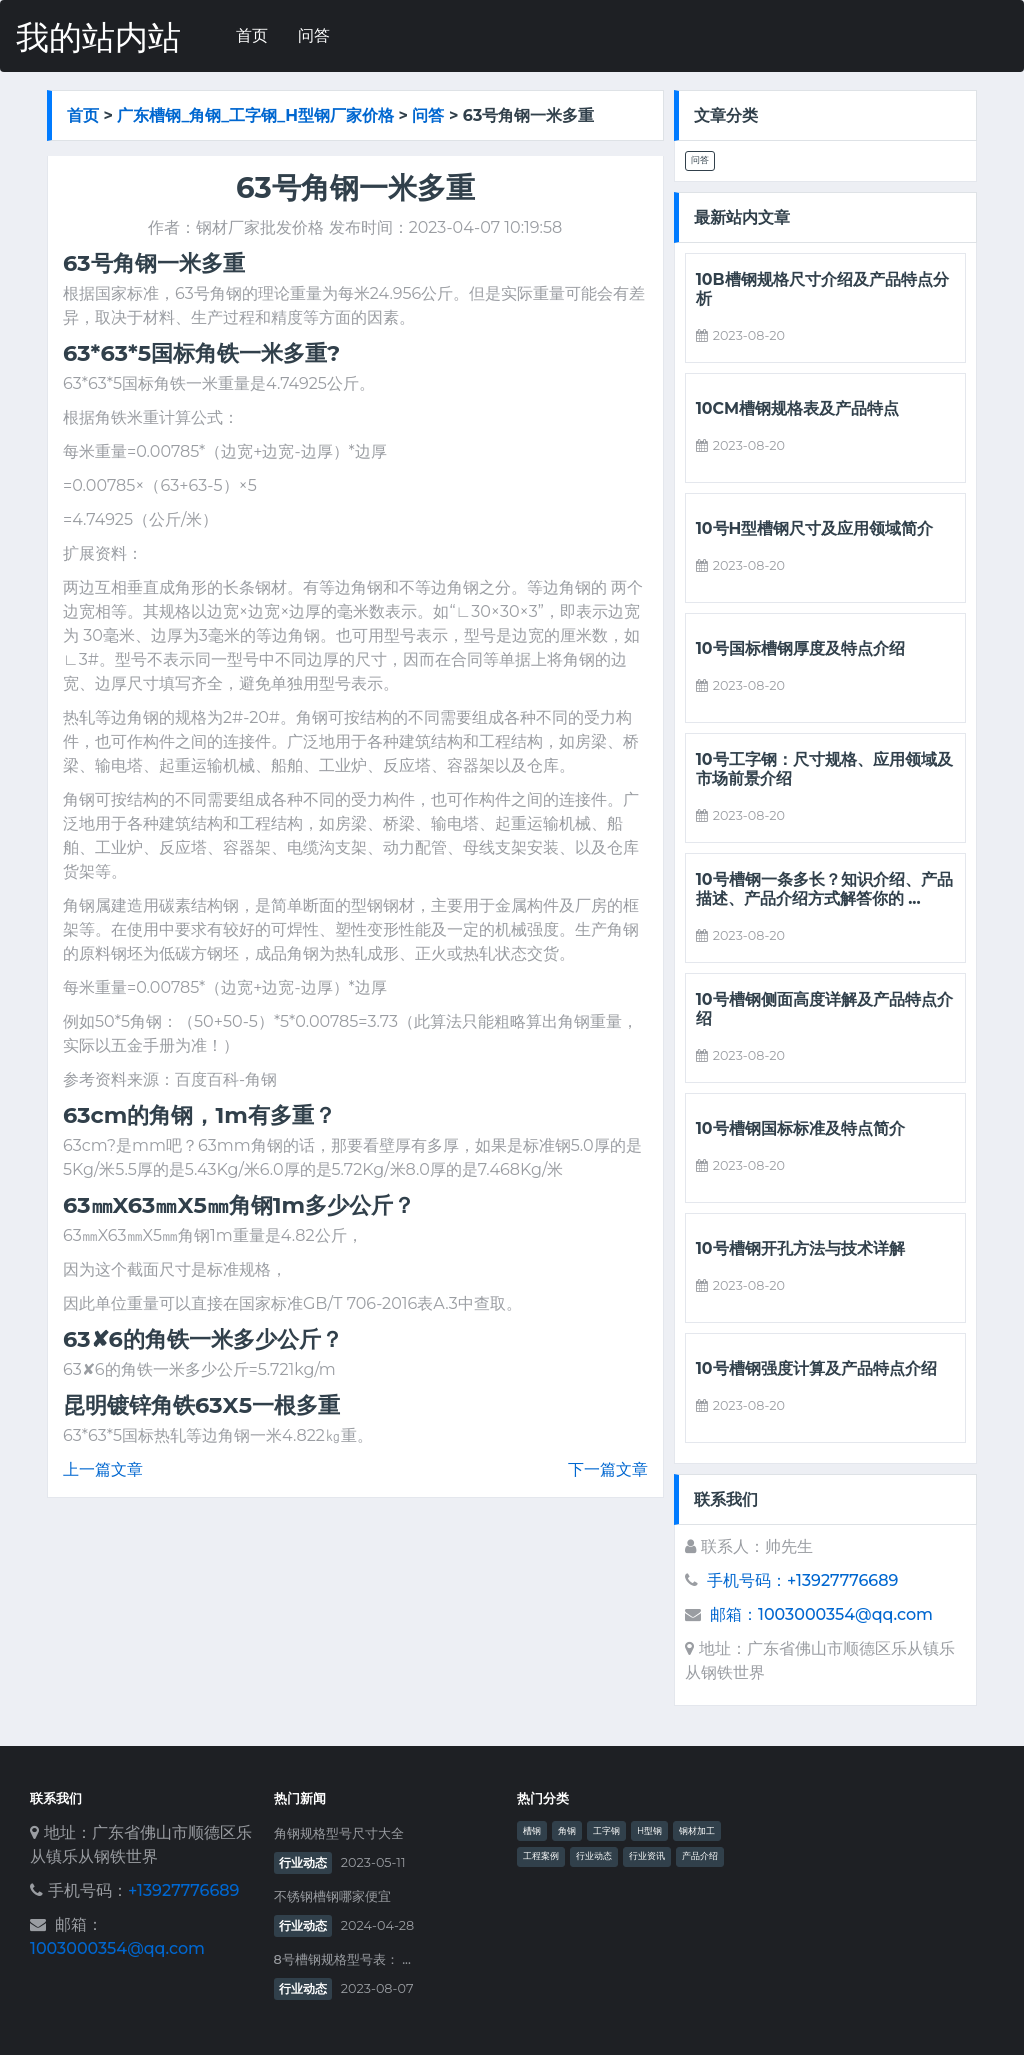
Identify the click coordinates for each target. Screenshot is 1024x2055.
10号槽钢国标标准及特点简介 (800, 1128)
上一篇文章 (103, 1469)
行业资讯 (647, 1856)
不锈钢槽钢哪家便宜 (332, 1896)
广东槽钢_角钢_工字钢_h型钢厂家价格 (255, 115)
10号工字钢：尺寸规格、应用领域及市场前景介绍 (824, 769)
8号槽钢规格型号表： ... (342, 1959)
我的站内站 (98, 37)
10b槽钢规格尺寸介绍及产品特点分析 (822, 289)
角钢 (567, 1831)
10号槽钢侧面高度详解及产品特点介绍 (824, 1009)
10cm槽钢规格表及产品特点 (797, 408)
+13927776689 (183, 1890)
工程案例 (541, 1856)
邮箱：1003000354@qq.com (821, 1614)
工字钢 (606, 1831)
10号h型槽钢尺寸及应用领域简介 (815, 528)
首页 (252, 35)
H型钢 (649, 1831)
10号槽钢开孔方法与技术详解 (800, 1248)
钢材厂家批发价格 (260, 227)
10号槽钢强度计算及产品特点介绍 (816, 1368)
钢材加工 (697, 1831)
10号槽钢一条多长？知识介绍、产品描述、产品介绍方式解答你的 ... (824, 889)
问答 (314, 35)
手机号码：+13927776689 (802, 1580)
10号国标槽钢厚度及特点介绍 (800, 648)
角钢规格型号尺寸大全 (339, 1833)
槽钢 (532, 1831)
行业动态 (303, 1862)
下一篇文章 (608, 1469)
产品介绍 (700, 1856)
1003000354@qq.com (117, 1948)
